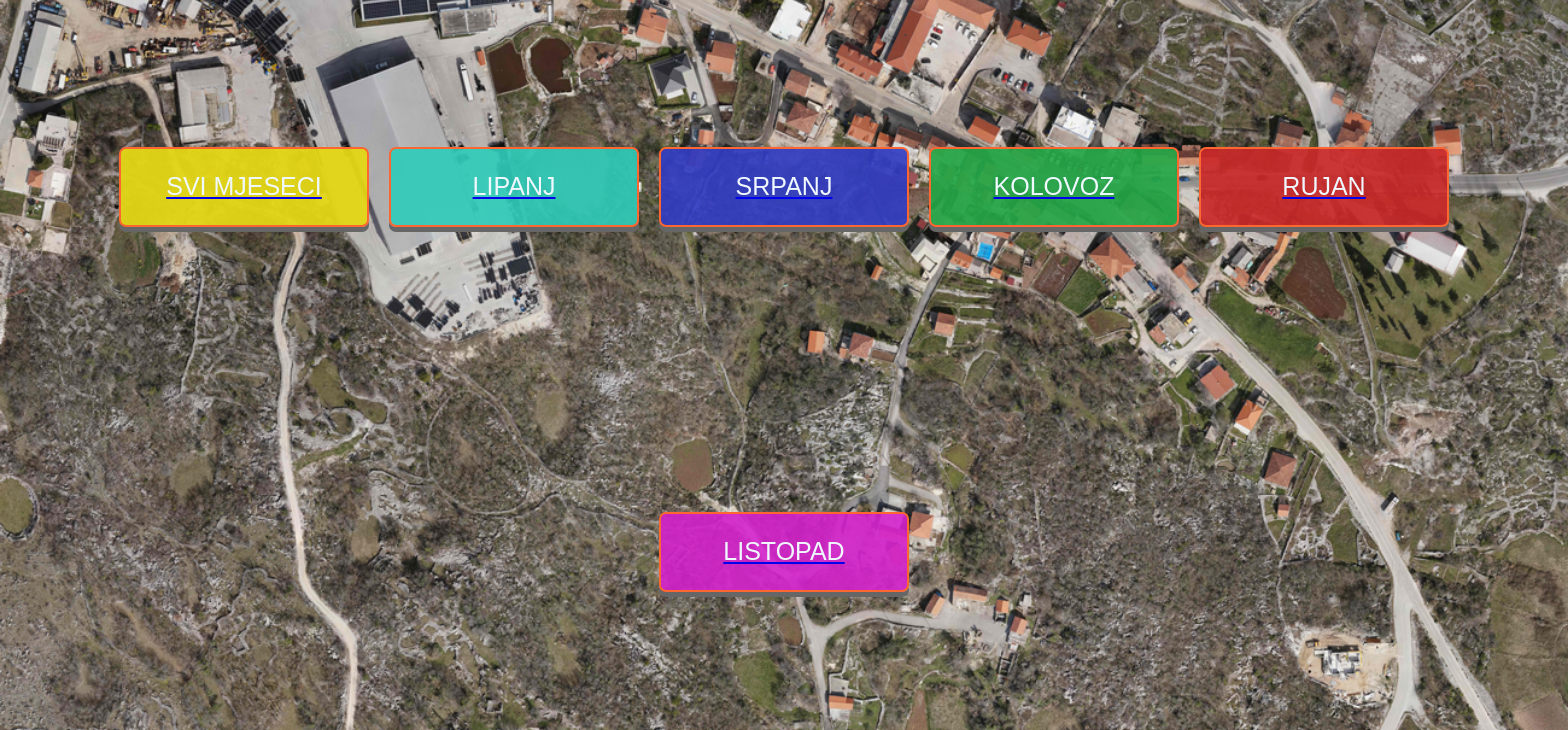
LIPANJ (514, 186)
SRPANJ (784, 186)
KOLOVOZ (1054, 186)
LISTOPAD (783, 551)
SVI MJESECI (244, 186)
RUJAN (1323, 186)
